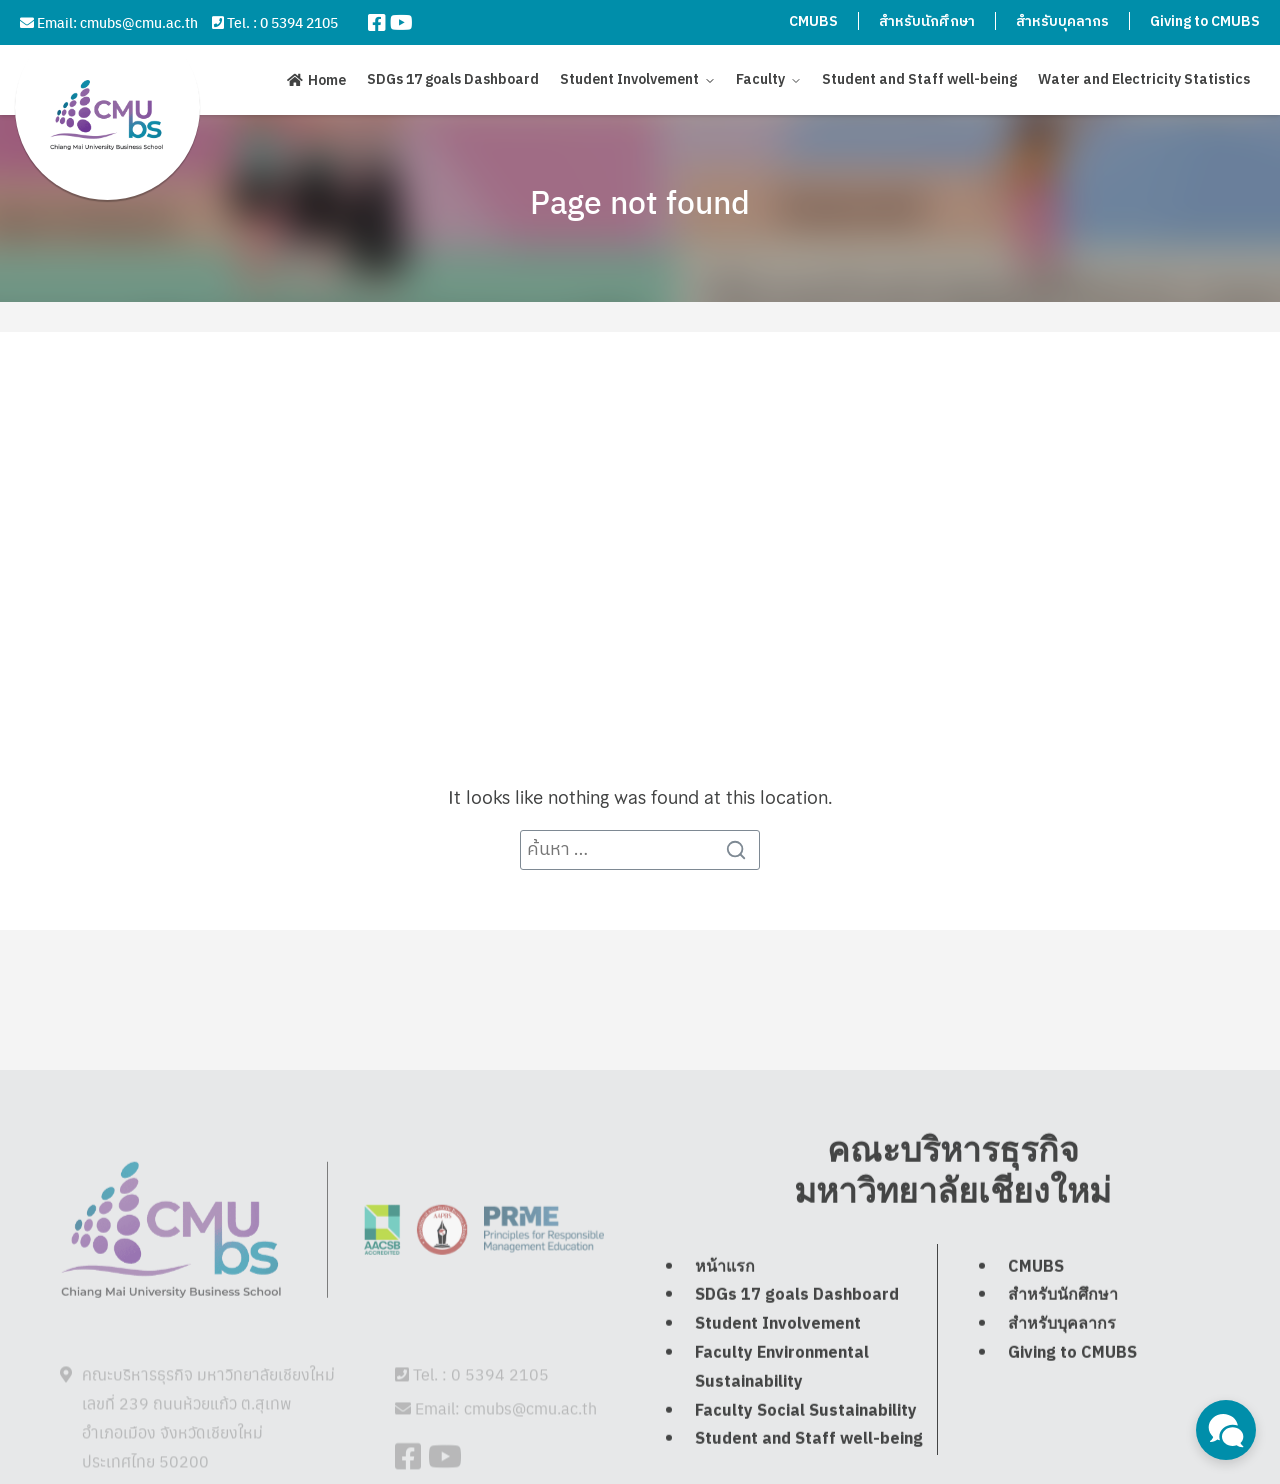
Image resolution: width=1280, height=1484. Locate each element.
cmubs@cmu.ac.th (139, 22)
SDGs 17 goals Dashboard (453, 79)
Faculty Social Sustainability (806, 1462)
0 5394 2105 (299, 22)
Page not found (640, 201)
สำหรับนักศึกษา (927, 21)
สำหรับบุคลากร (1062, 21)
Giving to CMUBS (1205, 21)
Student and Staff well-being (919, 79)
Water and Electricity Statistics (1144, 79)
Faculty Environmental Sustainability (782, 1419)
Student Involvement (629, 79)
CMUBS (813, 21)
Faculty (760, 79)
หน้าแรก (725, 1318)
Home (327, 80)
